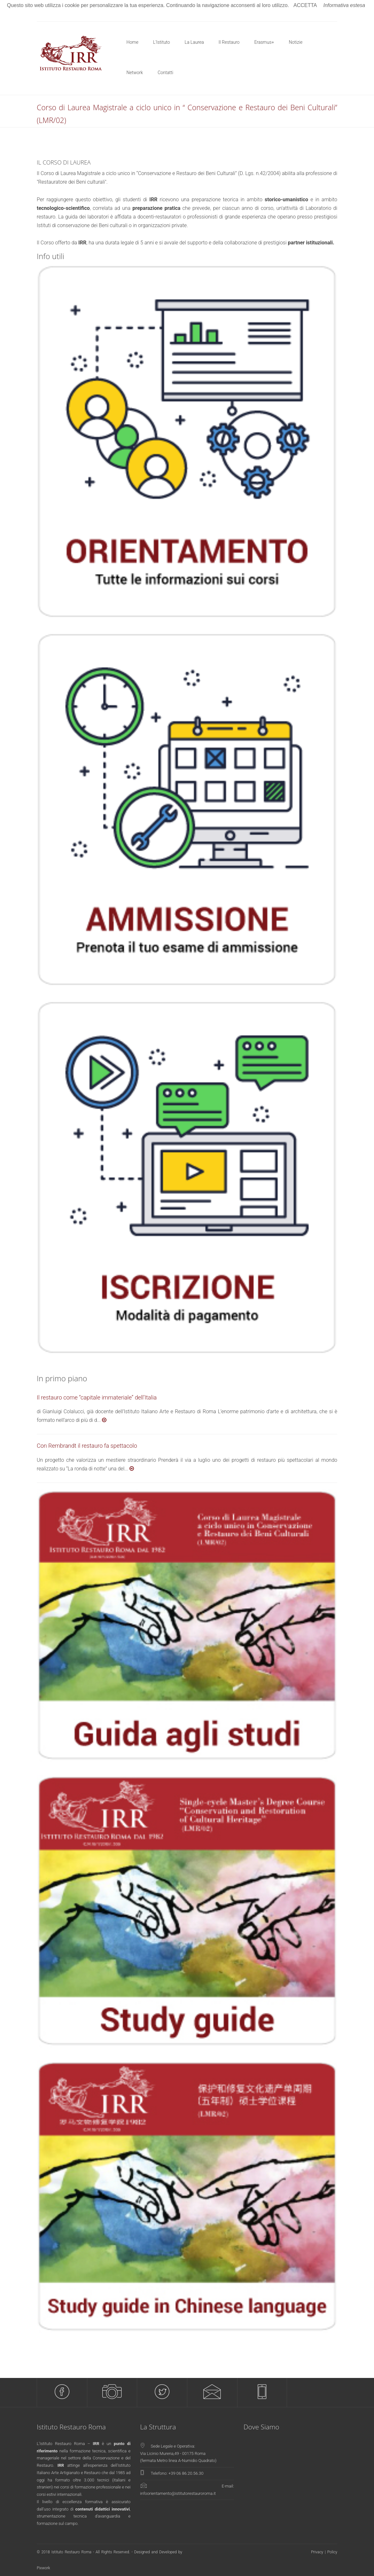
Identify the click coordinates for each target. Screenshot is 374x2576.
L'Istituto (161, 42)
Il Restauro (229, 42)
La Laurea (194, 42)
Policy (332, 2552)
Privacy (317, 2552)
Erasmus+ (264, 42)
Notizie (295, 42)
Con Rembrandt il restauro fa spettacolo (87, 1445)
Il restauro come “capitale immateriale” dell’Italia (97, 1397)
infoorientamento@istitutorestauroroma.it (178, 2493)
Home (132, 42)
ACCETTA (305, 5)
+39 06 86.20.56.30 (186, 2473)
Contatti (165, 72)
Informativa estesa (344, 5)
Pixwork (43, 2568)
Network (135, 72)
